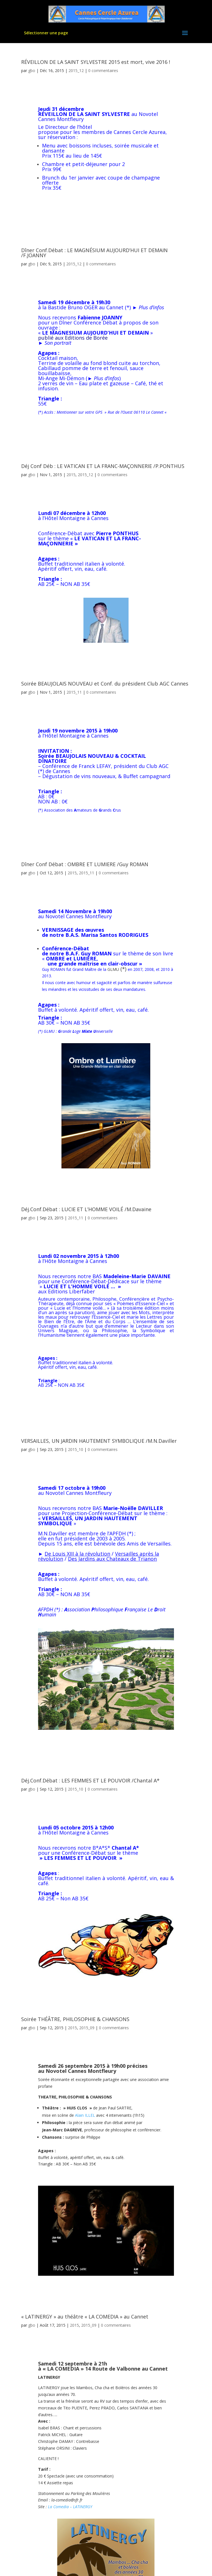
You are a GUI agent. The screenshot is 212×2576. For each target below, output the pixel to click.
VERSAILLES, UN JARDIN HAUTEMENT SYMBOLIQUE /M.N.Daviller (99, 1440)
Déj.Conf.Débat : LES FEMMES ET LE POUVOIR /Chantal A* (90, 1780)
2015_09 (86, 2027)
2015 (71, 474)
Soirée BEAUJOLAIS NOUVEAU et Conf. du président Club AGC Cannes (104, 683)
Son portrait (58, 342)
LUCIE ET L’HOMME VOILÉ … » (82, 1286)
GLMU (113, 969)
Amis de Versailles (149, 1543)
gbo (31, 70)
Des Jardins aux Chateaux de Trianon (112, 1558)
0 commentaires (103, 70)
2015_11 (74, 692)
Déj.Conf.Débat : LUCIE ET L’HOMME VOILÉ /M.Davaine (86, 1209)
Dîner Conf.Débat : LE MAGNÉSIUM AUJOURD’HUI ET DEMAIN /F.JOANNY (94, 253)
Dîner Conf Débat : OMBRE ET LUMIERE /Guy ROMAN (84, 864)
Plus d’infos (151, 307)
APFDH (117, 1533)
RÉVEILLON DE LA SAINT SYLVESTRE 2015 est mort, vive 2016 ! (95, 62)
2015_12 (76, 70)
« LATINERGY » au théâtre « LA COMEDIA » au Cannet (84, 2316)
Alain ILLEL (85, 2115)
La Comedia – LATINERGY (70, 2506)
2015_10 (75, 1449)
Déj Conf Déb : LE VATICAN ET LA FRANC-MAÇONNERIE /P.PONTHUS (102, 466)
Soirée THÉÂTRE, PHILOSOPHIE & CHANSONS (75, 2019)
